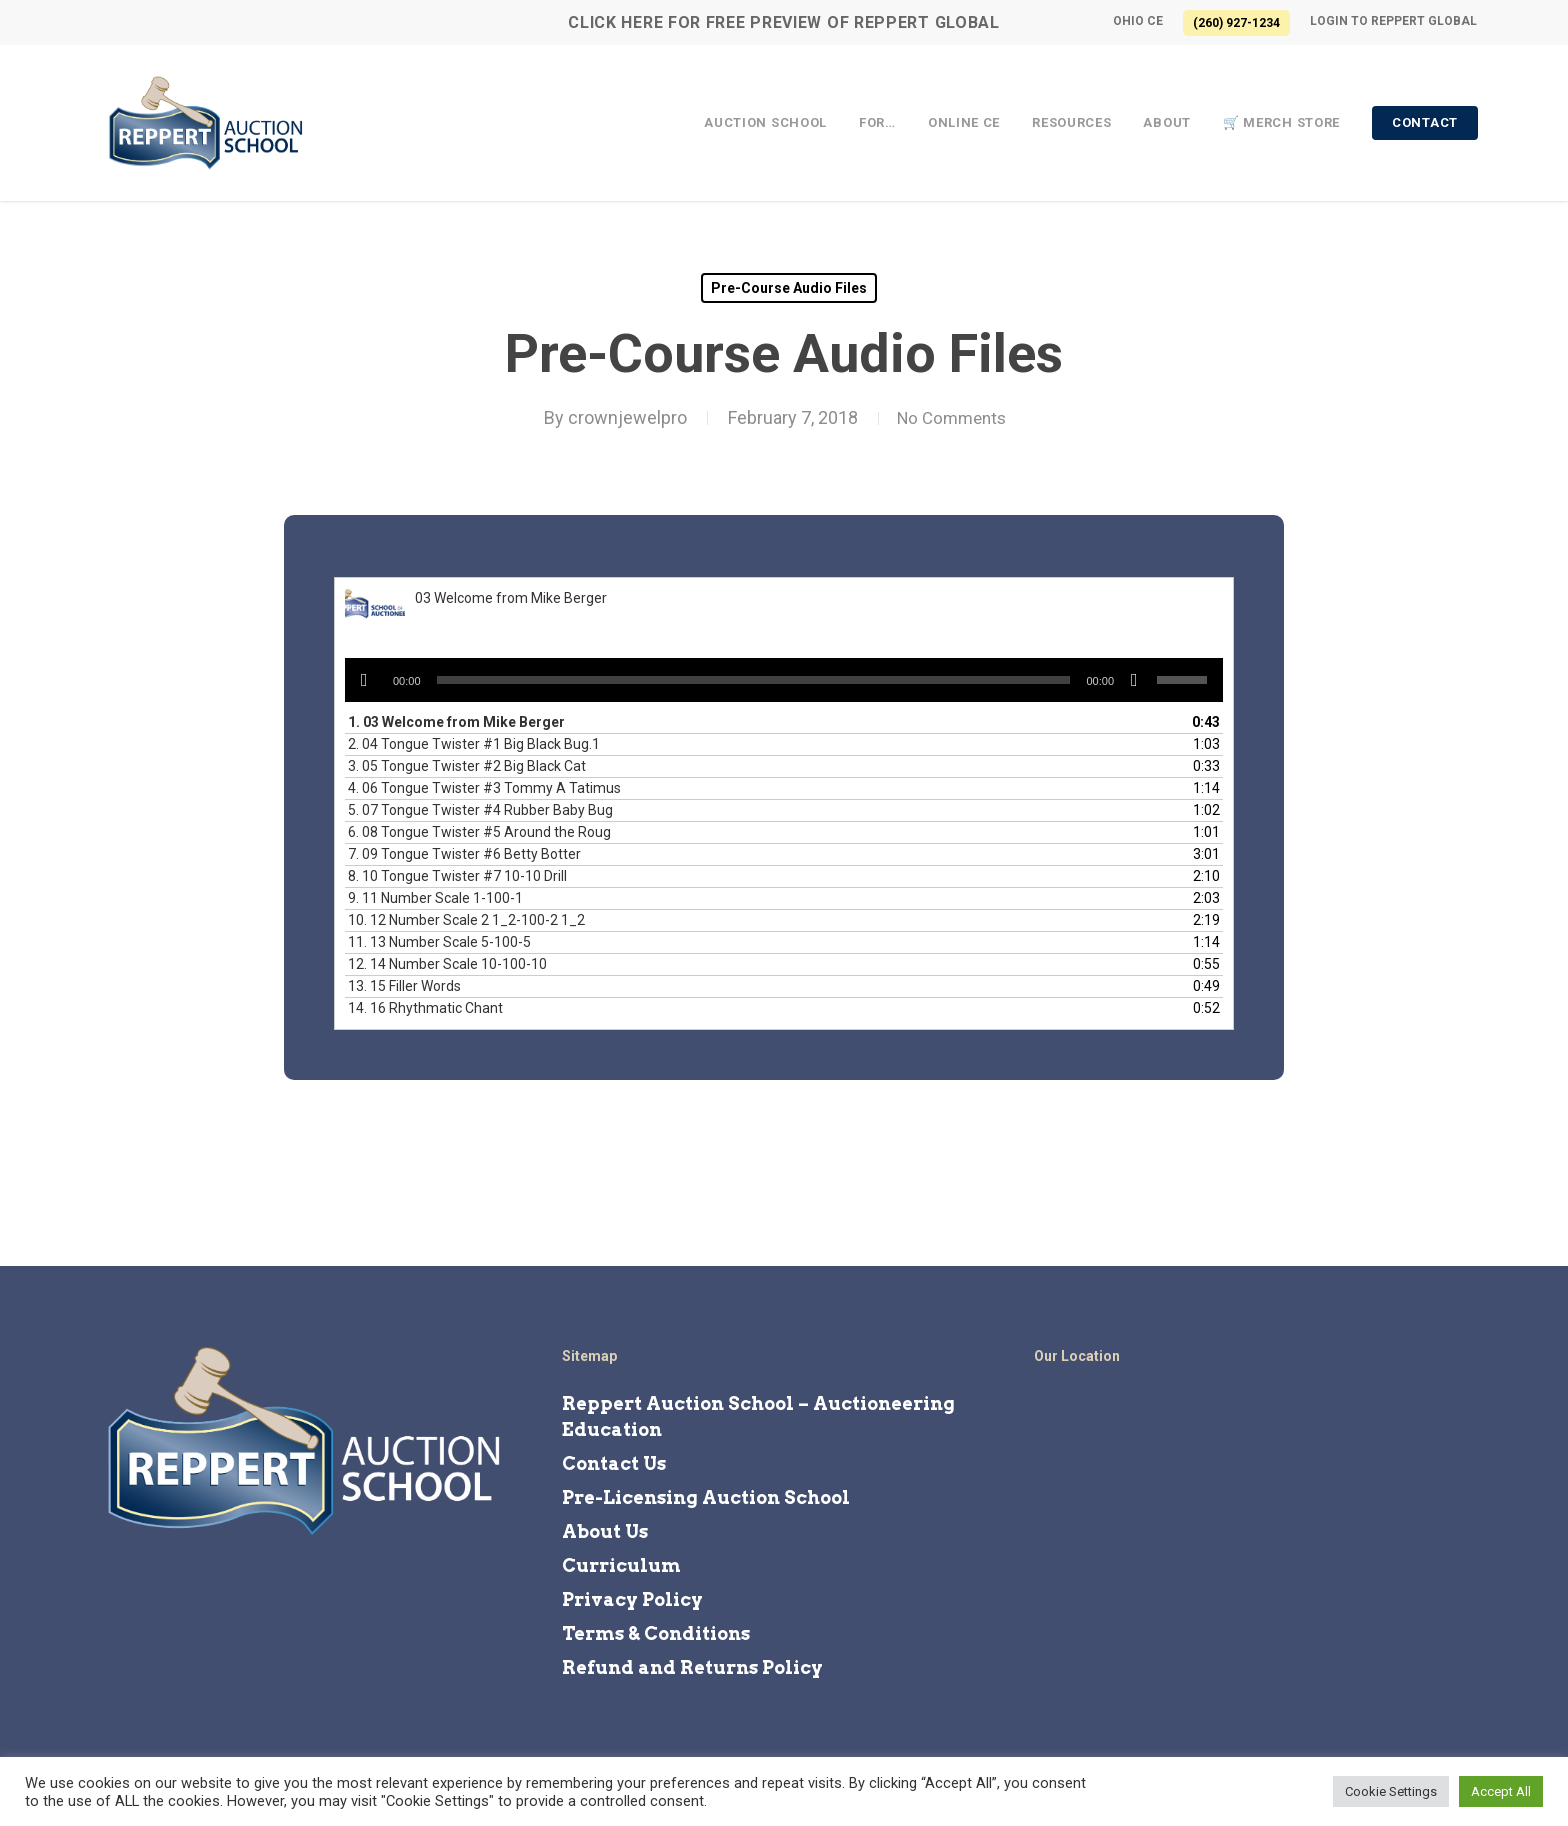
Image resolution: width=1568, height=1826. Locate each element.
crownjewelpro (621, 417)
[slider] (754, 680)
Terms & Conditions (656, 1633)
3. (467, 766)
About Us (605, 1531)
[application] (784, 680)
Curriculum (621, 1565)
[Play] (364, 680)
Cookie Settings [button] (1391, 1791)
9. (435, 898)
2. (474, 744)
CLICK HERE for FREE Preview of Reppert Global (784, 22)
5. (480, 810)
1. (456, 722)
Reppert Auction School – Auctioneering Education (758, 1416)
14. (425, 1008)
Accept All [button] (1501, 1791)
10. (466, 920)
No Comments (951, 417)
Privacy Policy (632, 1599)
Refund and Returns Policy (692, 1667)
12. (447, 964)
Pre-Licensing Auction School (706, 1497)
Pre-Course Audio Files (789, 288)
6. (479, 832)
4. (484, 788)
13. (404, 986)
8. (457, 876)
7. (464, 854)
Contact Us (614, 1463)
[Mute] (1134, 680)
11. (439, 942)
